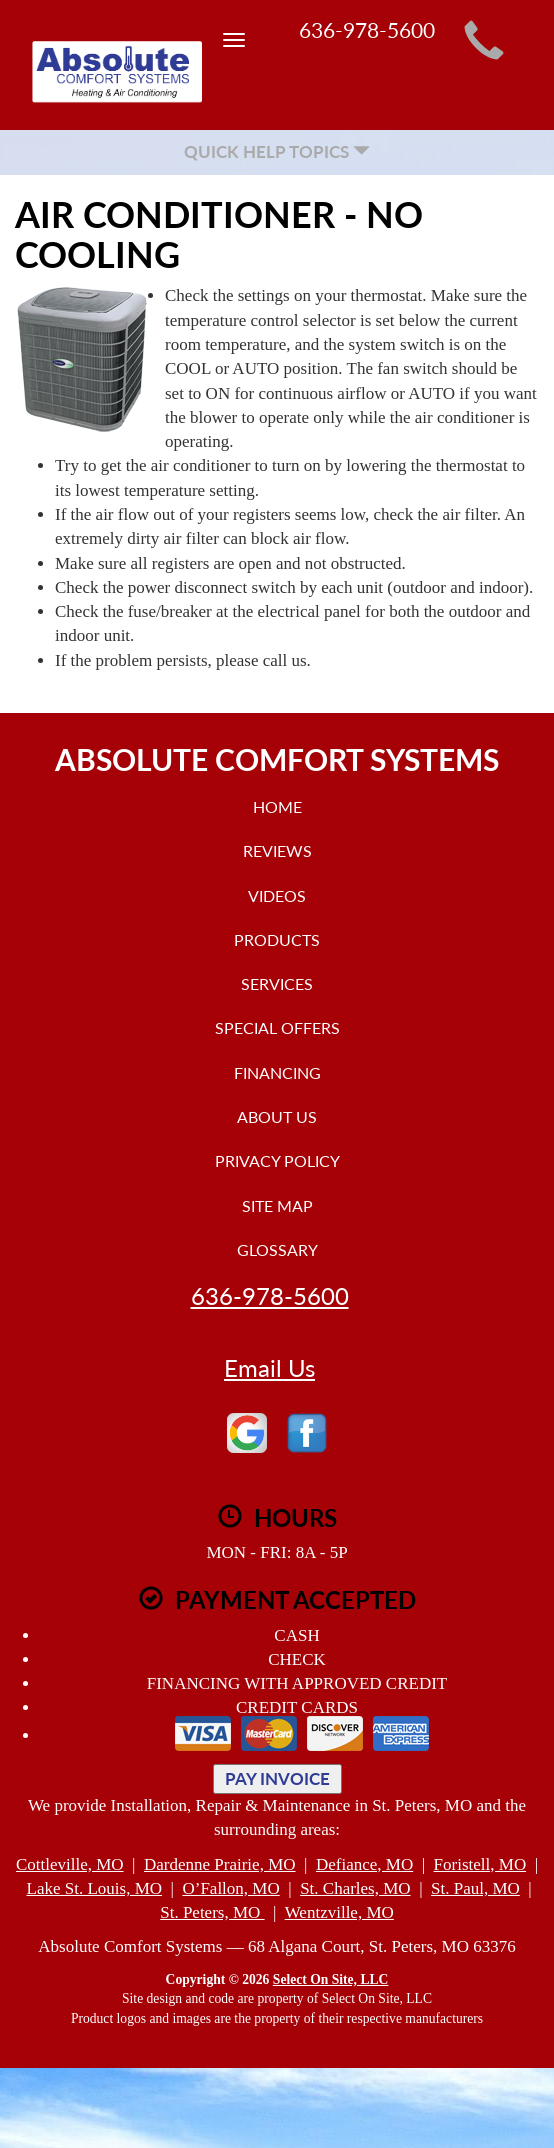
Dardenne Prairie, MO (220, 1864)
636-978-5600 (270, 1296)
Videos (277, 895)
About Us (277, 1116)
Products (277, 939)
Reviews (277, 850)
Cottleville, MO (70, 1864)
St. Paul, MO (475, 1888)
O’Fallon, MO (230, 1888)
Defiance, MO (364, 1864)
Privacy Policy (277, 1160)
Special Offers (277, 1027)
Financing (277, 1072)
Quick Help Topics (277, 151)
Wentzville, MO (339, 1912)
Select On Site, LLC (331, 1979)
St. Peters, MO (212, 1912)
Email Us (269, 1368)
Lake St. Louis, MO (95, 1888)
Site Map (277, 1205)
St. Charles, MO (355, 1888)
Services (277, 983)
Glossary (277, 1249)
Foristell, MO (480, 1864)
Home (277, 806)
